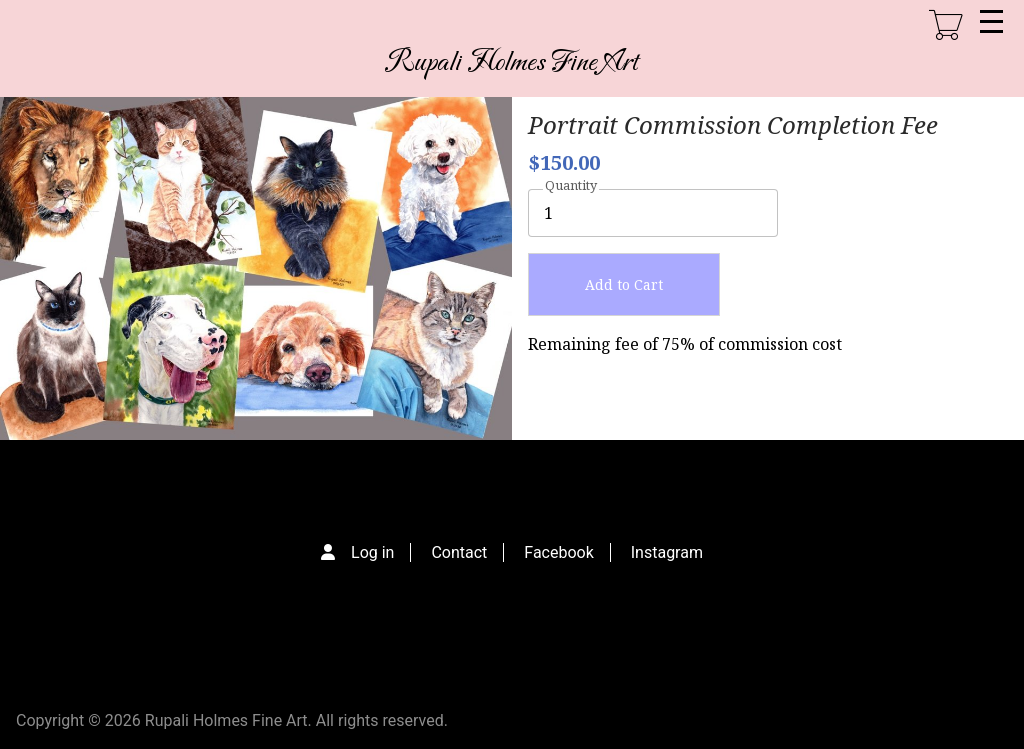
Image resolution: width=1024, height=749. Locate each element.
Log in (372, 552)
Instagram (667, 552)
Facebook (558, 552)
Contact (459, 552)
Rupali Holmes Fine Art (512, 62)
